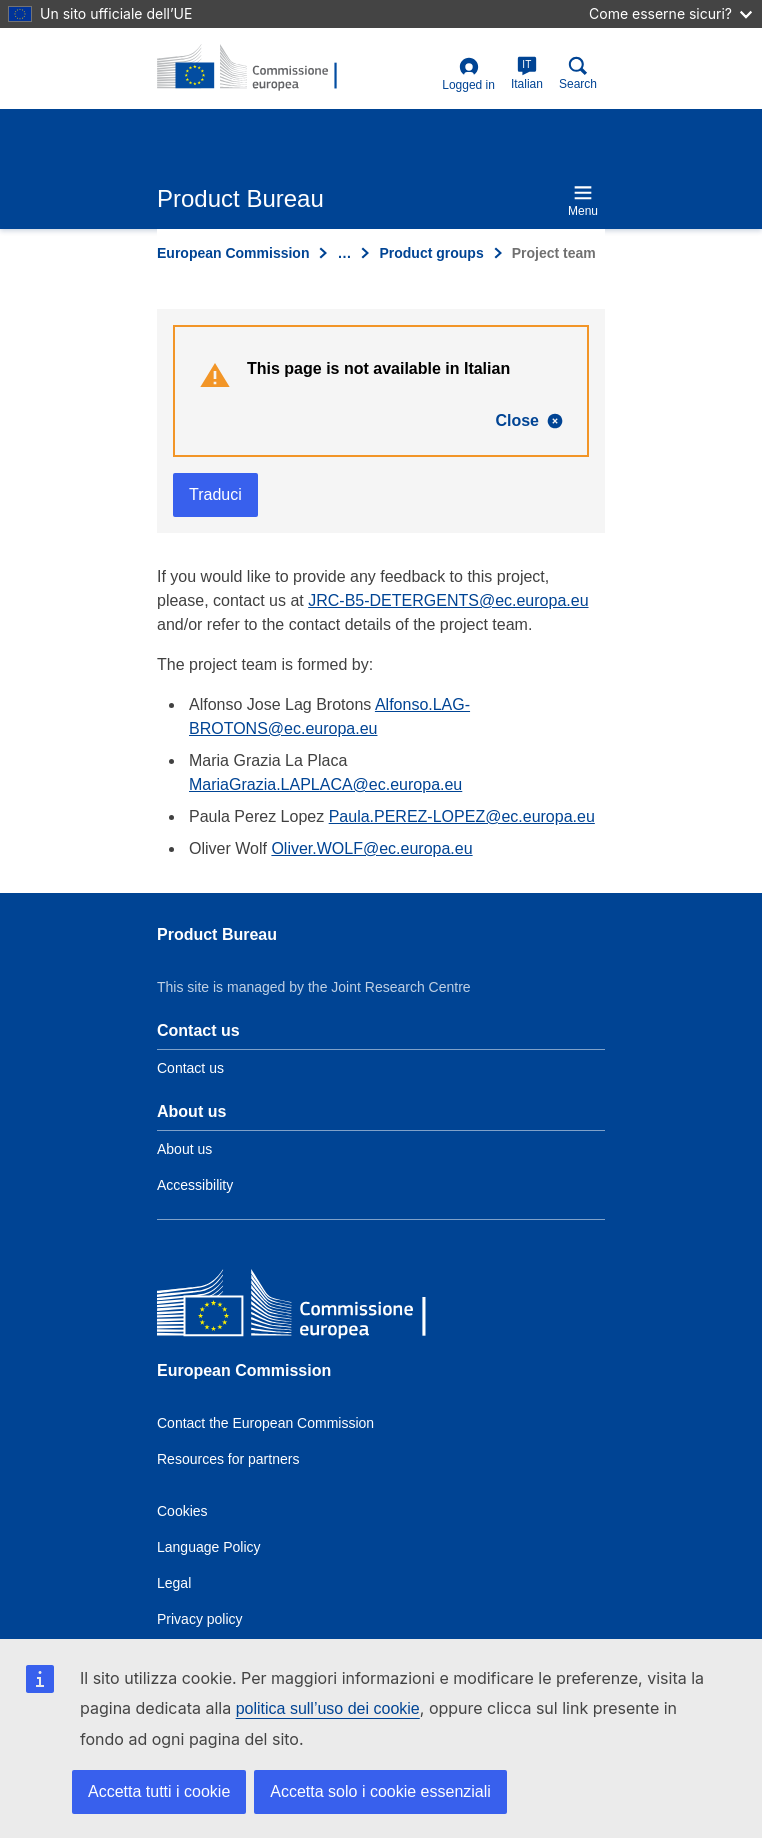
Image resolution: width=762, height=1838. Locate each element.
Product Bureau (217, 934)
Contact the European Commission (265, 1423)
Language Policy (209, 1547)
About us (184, 1149)
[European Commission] (302, 1306)
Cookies (182, 1511)
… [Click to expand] (344, 253)
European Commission (233, 253)
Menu (583, 200)
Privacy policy (200, 1619)
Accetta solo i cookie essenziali (380, 1791)
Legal (174, 1583)
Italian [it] (527, 73)
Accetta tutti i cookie (159, 1791)
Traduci (215, 494)
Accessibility (195, 1185)
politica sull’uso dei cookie (328, 1708)
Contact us (190, 1068)
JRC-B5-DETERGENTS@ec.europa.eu (448, 600)
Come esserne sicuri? (670, 13)
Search (578, 73)
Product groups (431, 253)
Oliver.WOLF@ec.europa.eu (371, 848)
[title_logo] (254, 68)
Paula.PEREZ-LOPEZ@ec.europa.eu (462, 816)
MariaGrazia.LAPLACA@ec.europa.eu (325, 784)
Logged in (468, 74)
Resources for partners (228, 1459)
